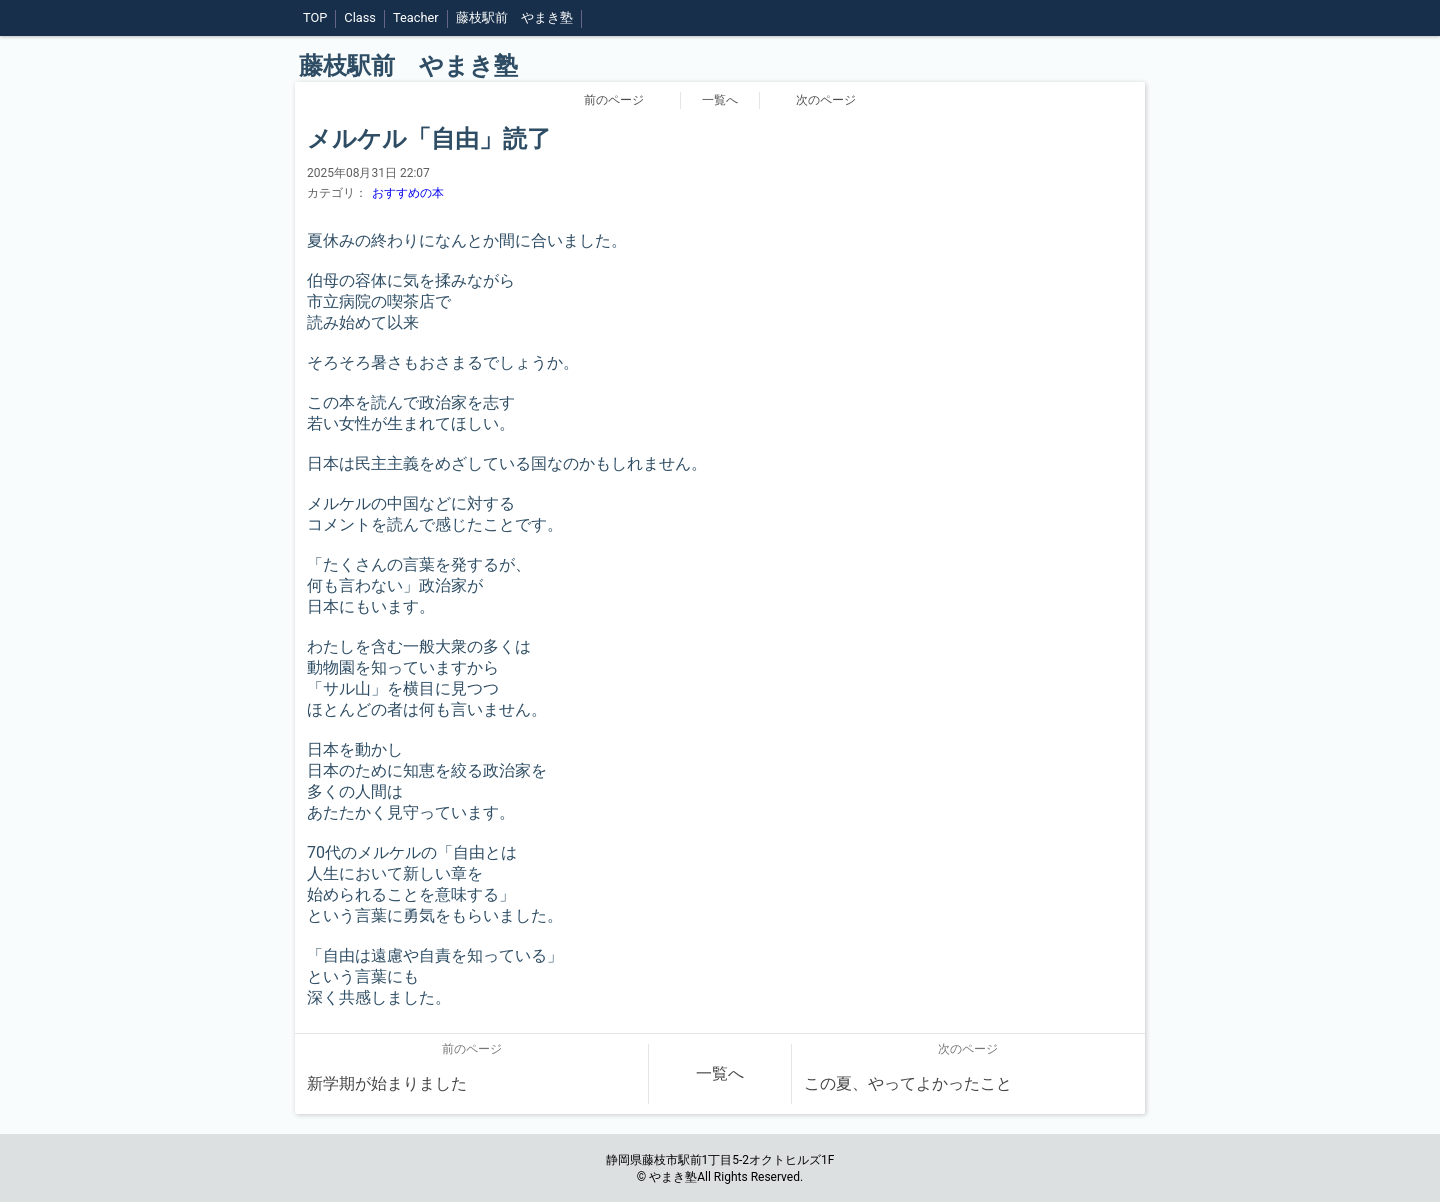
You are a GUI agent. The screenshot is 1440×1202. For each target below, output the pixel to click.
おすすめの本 (408, 193)
